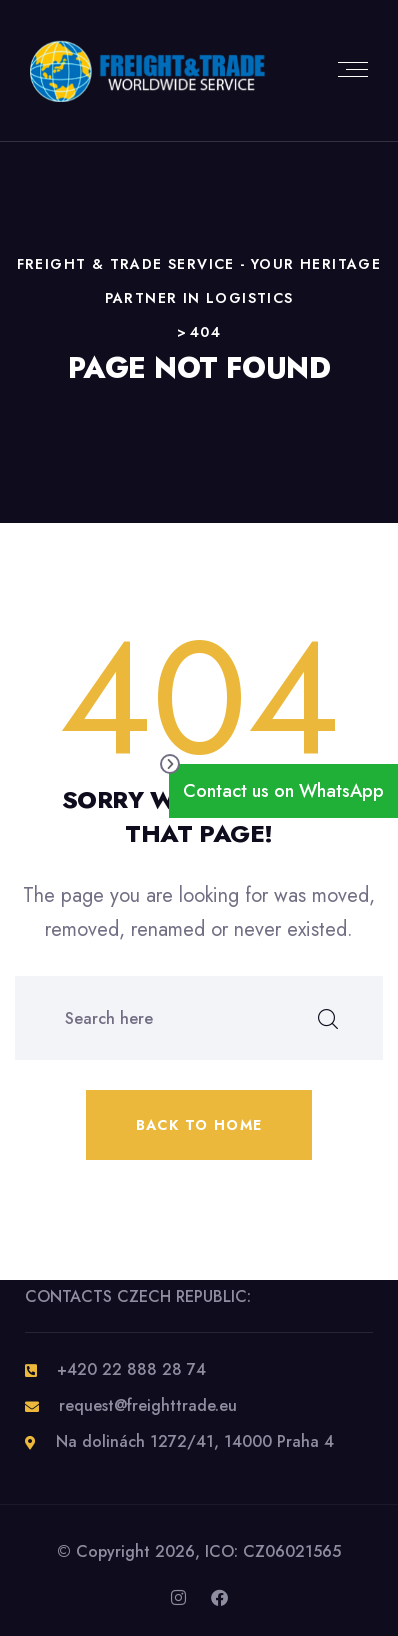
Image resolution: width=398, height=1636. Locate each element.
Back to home (199, 1125)
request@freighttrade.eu (148, 1405)
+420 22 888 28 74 (131, 1369)
